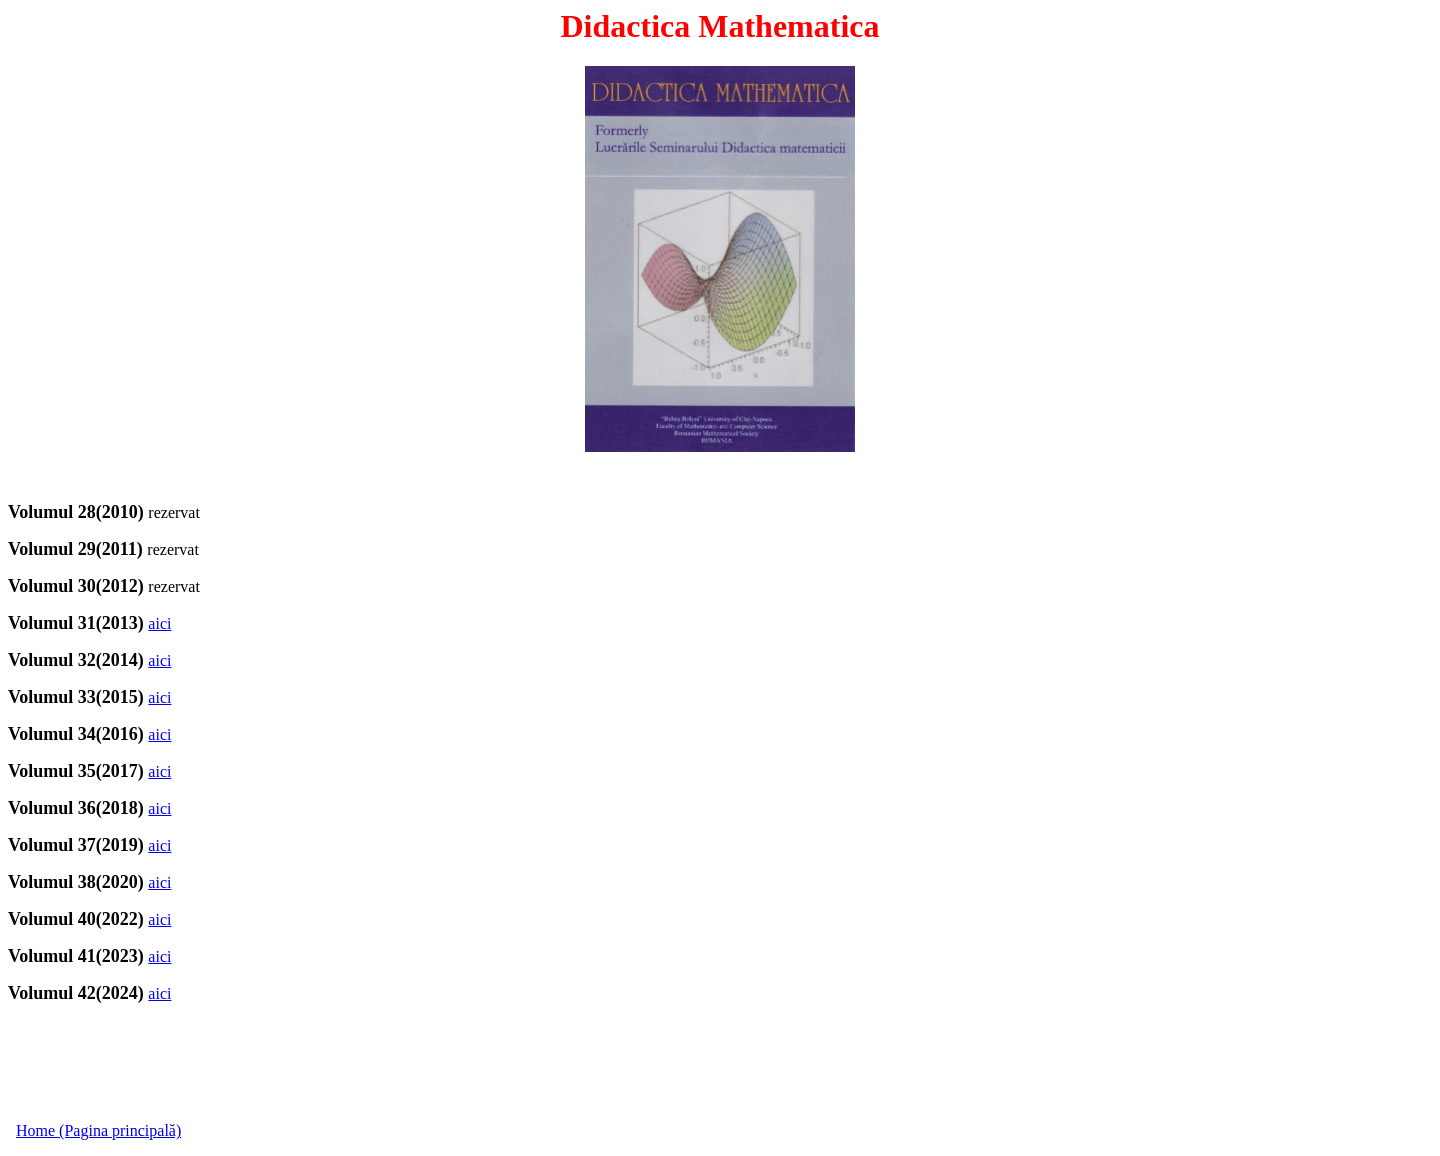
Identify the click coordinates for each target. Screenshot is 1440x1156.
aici (159, 623)
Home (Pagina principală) (98, 1130)
